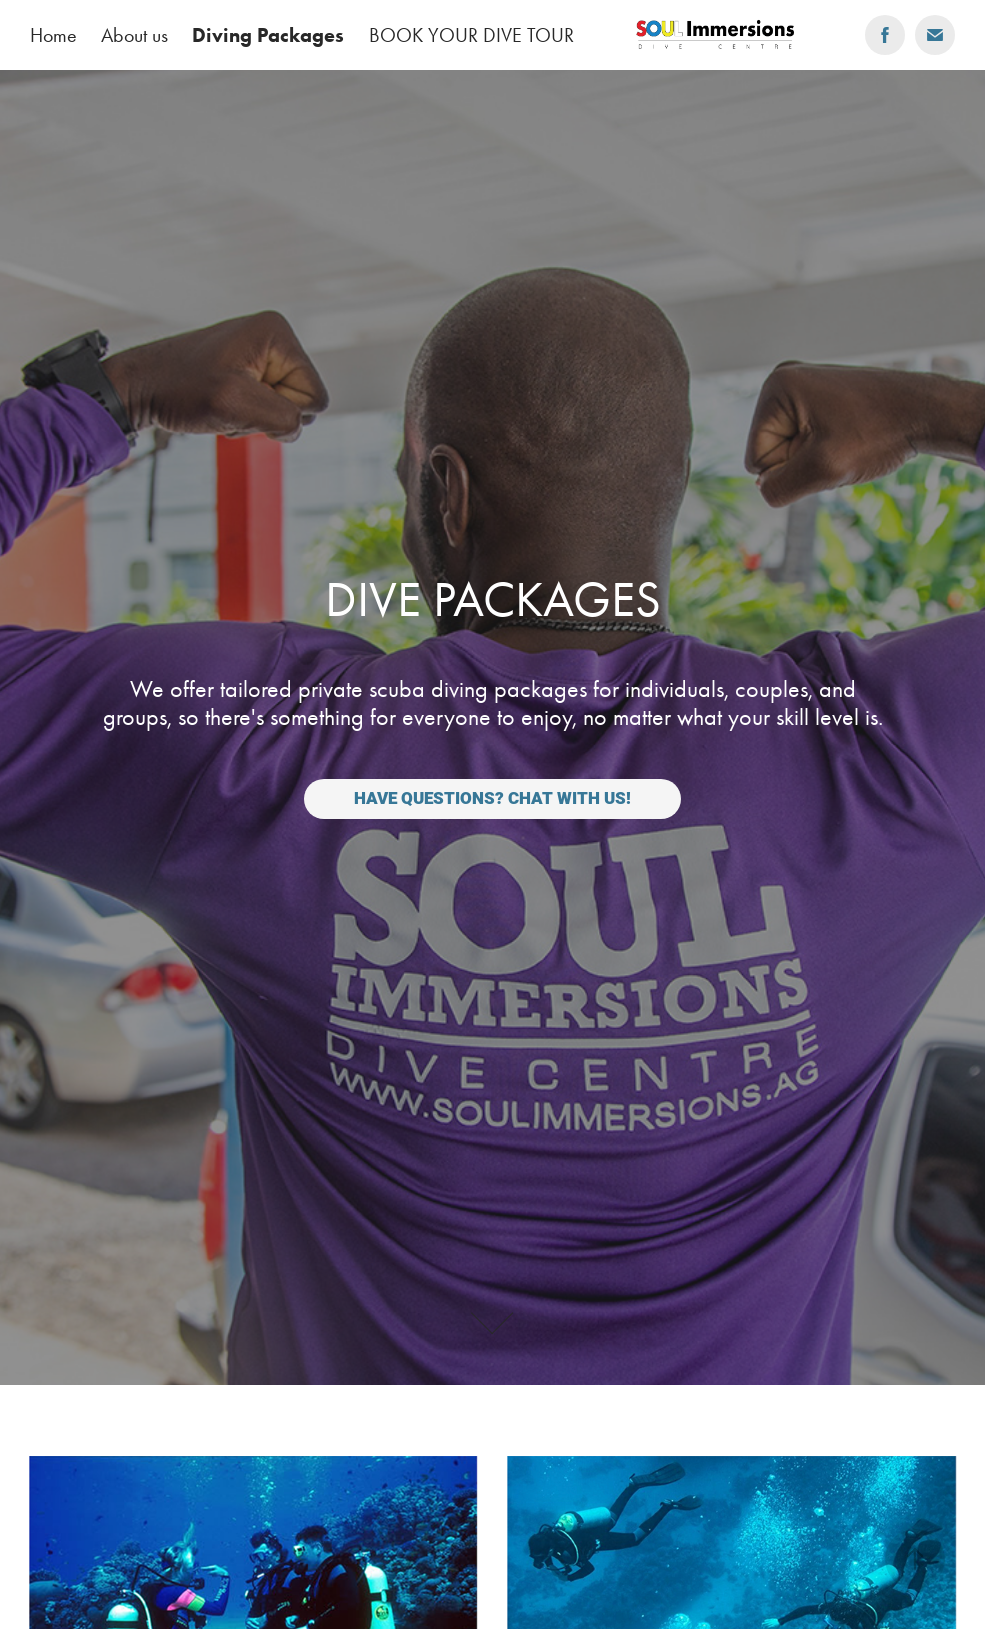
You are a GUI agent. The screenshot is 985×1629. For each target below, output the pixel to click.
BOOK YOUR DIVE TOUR (471, 35)
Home (53, 35)
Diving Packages (268, 35)
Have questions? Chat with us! (492, 798)
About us (134, 35)
